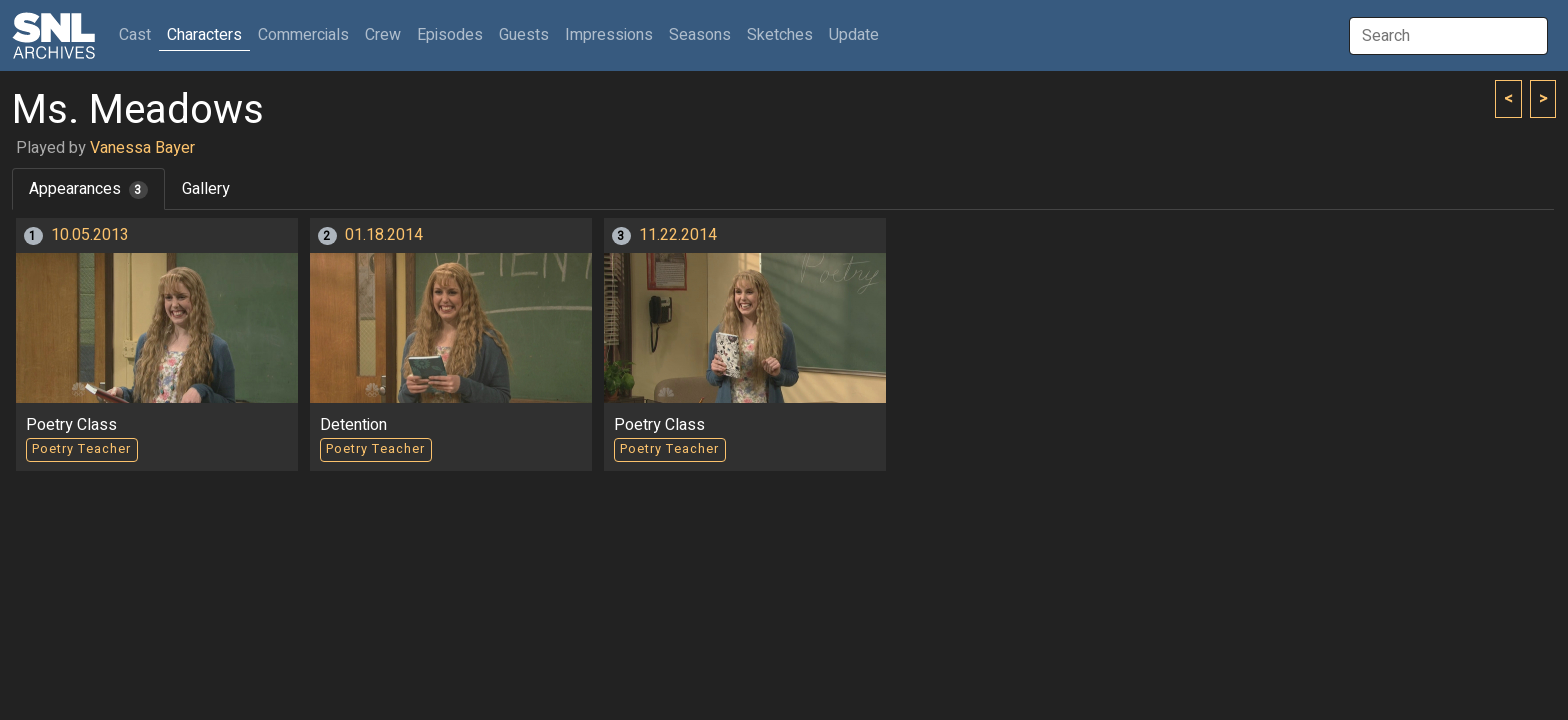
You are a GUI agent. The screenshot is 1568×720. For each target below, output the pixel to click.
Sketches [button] (780, 35)
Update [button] (854, 35)
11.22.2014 (678, 235)
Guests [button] (524, 35)
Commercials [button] (303, 35)
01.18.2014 (384, 235)
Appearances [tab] (88, 189)
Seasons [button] (700, 35)
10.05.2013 (90, 235)
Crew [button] (383, 35)
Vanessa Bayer (142, 148)
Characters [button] (204, 35)
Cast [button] (139, 34)
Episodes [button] (450, 35)
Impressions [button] (609, 35)
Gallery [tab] (206, 189)
